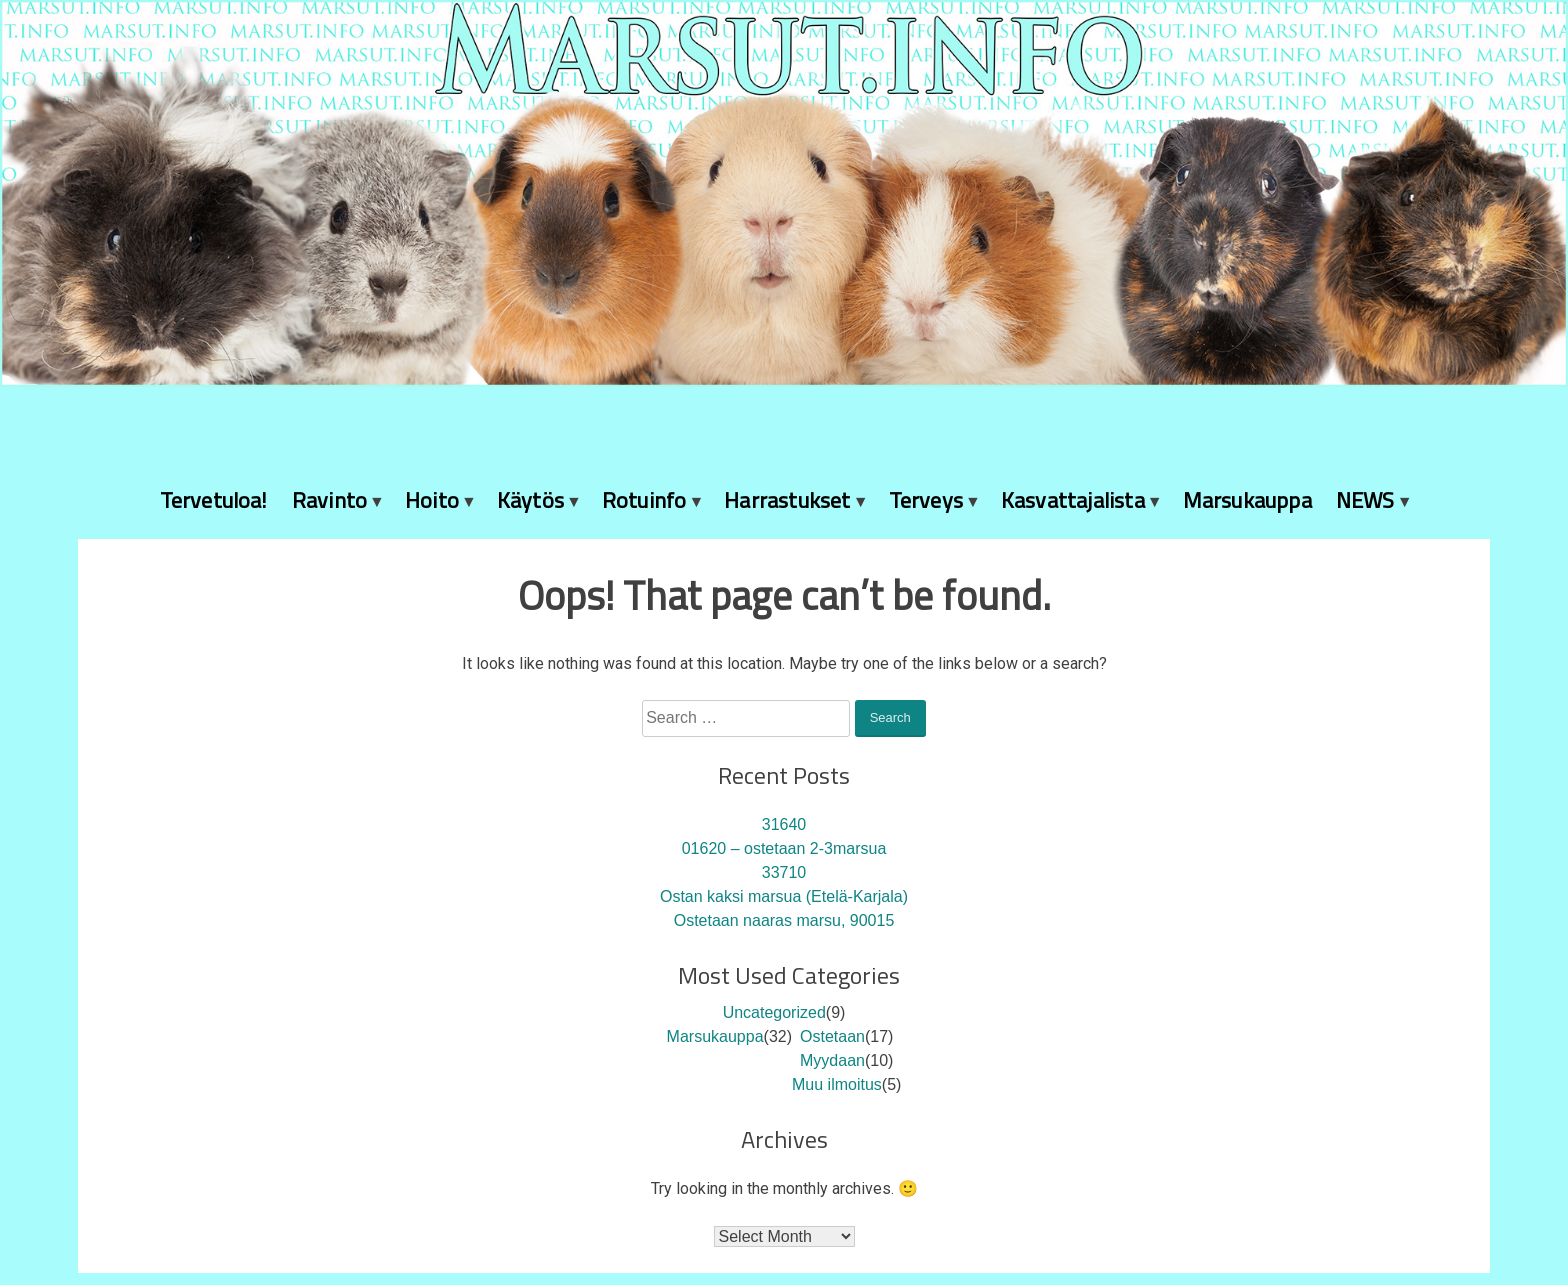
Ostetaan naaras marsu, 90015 (784, 920)
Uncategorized (774, 1012)
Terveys (926, 500)
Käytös (530, 500)
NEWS (1365, 500)
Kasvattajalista (1073, 500)
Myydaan (832, 1060)
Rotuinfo (644, 500)
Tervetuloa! (214, 500)
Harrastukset (787, 500)
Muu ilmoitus (837, 1084)
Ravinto (329, 500)
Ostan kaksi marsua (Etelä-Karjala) (784, 896)
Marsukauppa (1247, 500)
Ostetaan (832, 1036)
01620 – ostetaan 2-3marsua (784, 848)
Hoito (432, 500)
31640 (784, 824)
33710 (784, 872)
